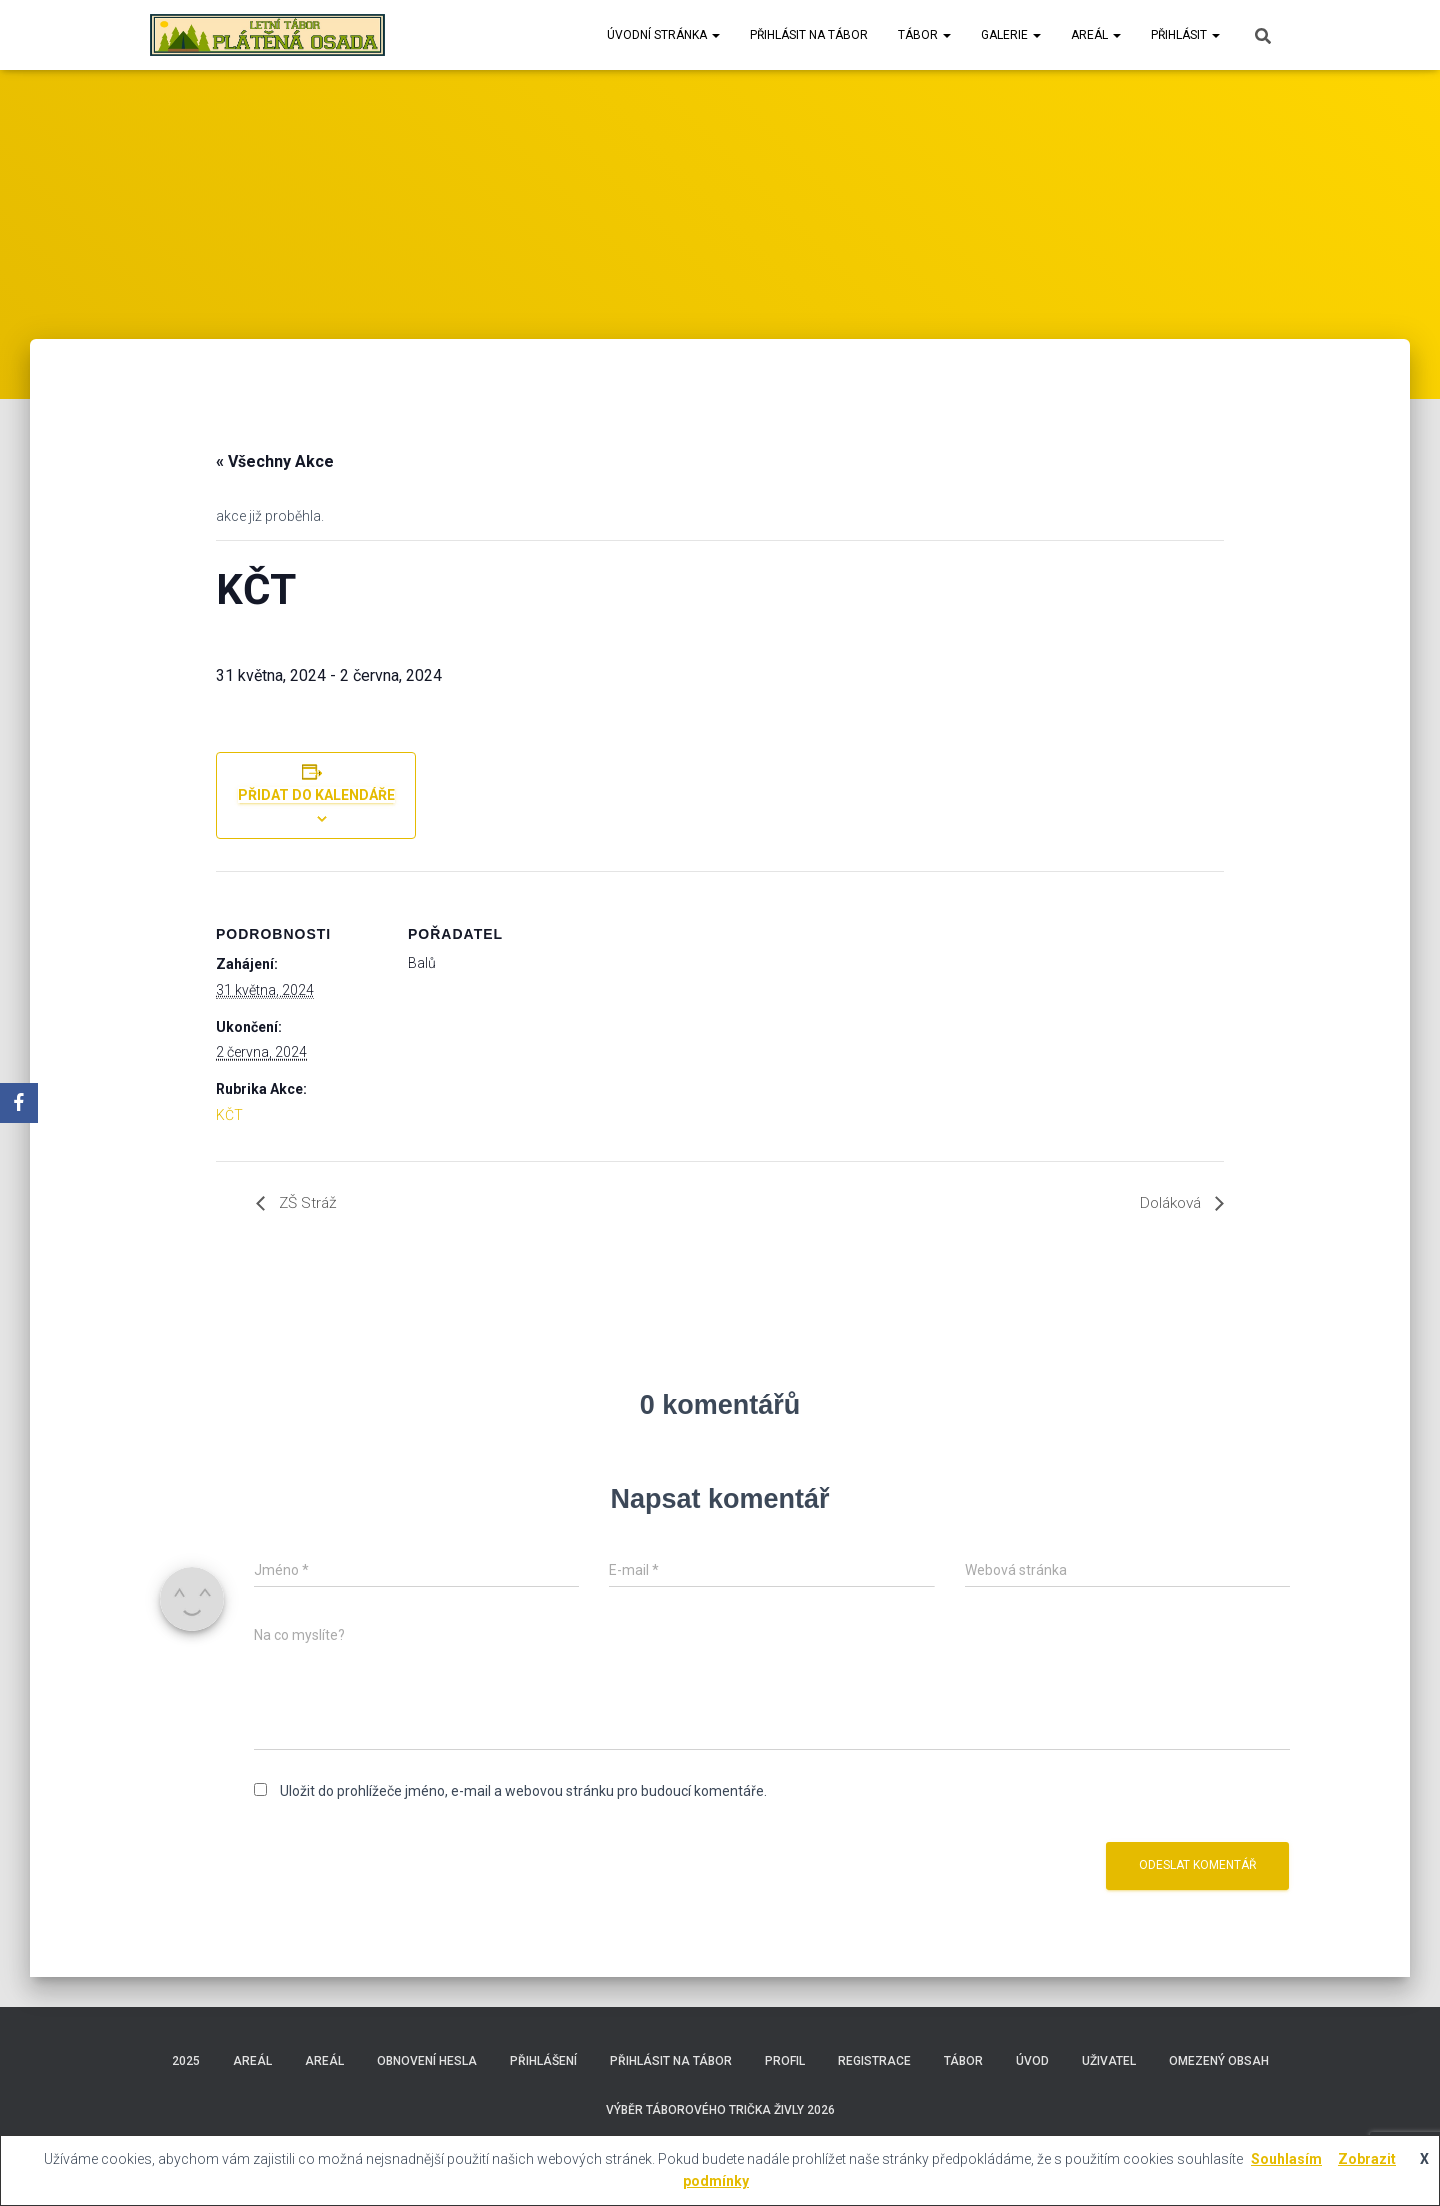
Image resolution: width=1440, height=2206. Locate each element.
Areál (1096, 35)
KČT (229, 1115)
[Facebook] (19, 1103)
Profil (785, 2061)
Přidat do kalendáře (316, 795)
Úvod (1032, 2061)
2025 (186, 2061)
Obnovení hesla (427, 2061)
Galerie (1011, 35)
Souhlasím (1286, 2159)
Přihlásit (1185, 35)
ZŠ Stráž (307, 1203)
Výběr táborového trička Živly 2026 (720, 2110)
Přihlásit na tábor (809, 35)
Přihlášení (543, 2061)
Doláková (1169, 1203)
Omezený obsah (1219, 2061)
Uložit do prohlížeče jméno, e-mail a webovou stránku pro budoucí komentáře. (523, 1791)
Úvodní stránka (663, 35)
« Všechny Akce (275, 461)
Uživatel (1109, 2061)
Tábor (924, 35)
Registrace (874, 2061)
